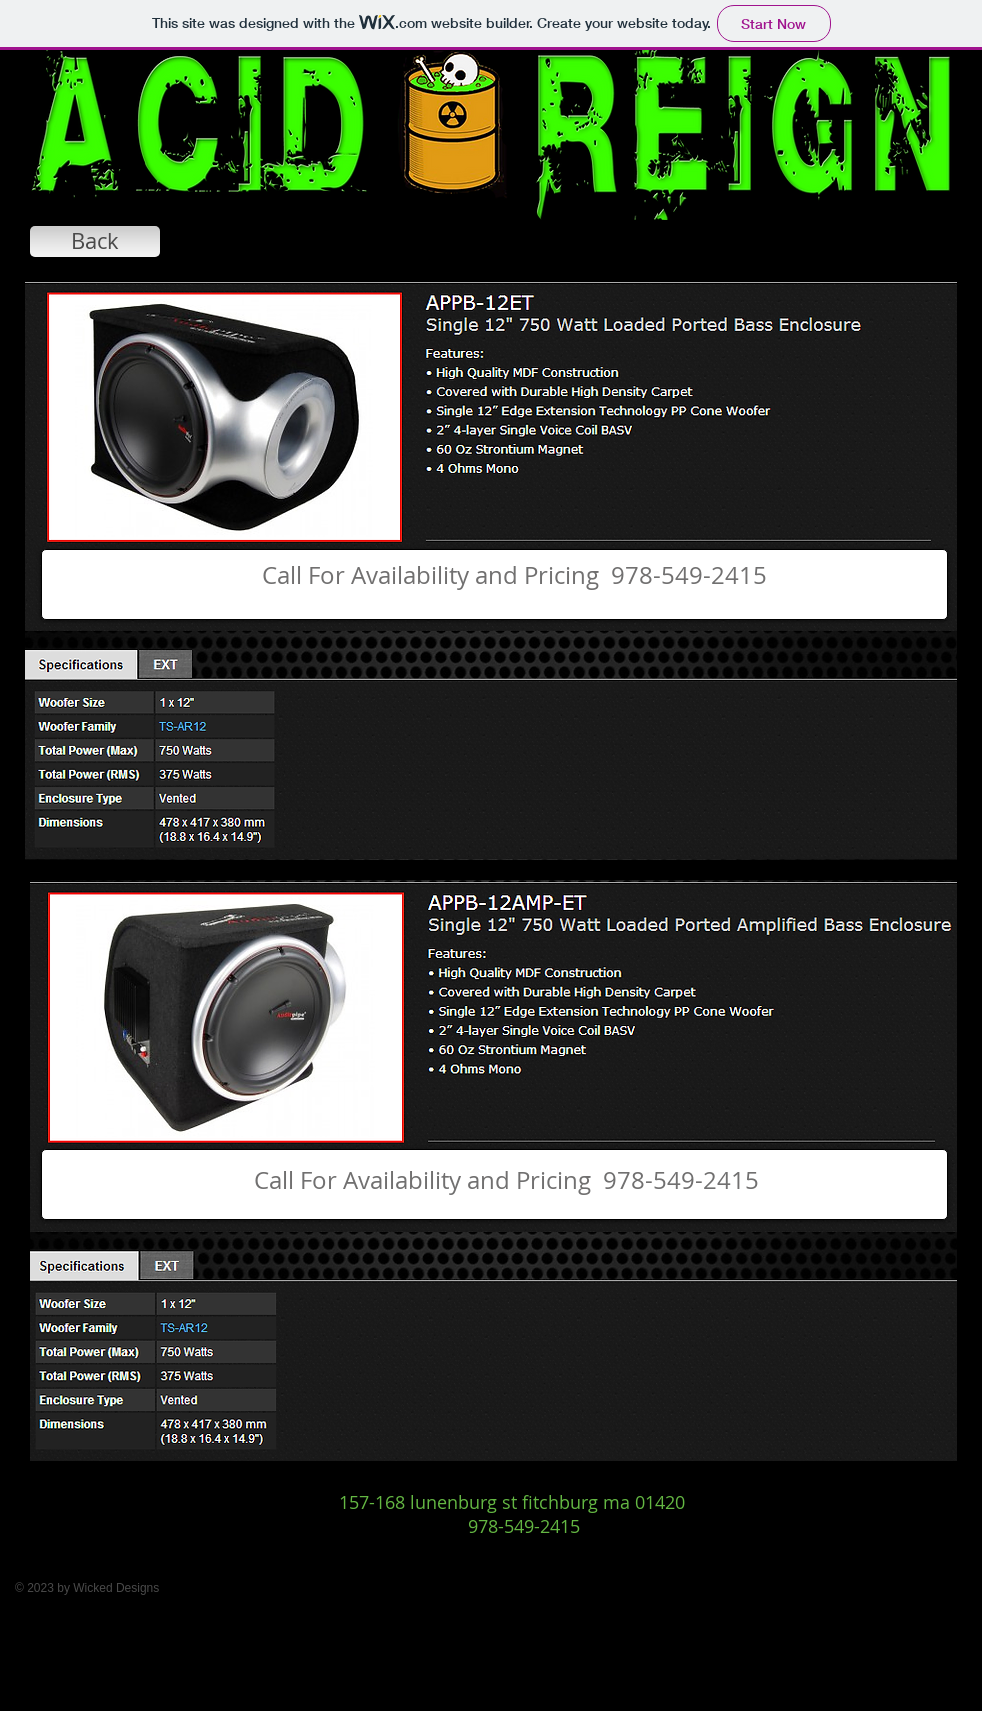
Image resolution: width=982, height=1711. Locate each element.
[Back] (95, 241)
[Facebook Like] (510, 1560)
